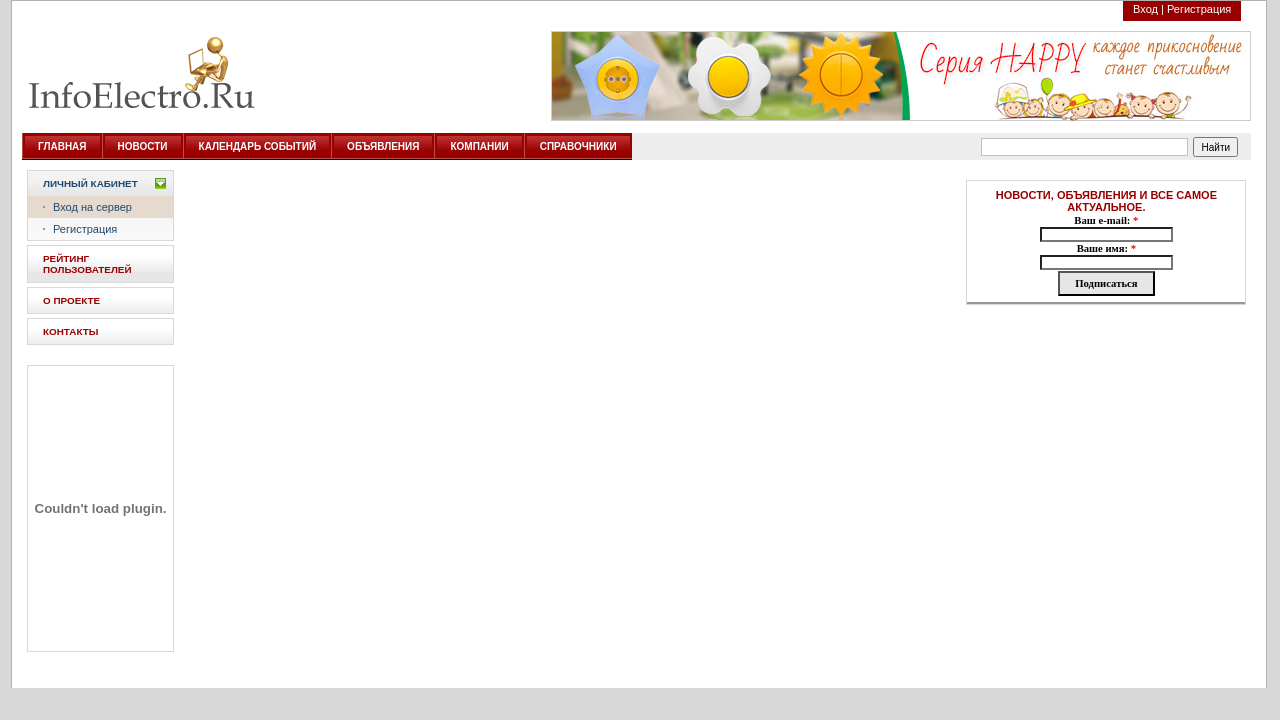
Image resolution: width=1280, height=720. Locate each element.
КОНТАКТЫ (70, 331)
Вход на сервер (92, 207)
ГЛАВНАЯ (62, 146)
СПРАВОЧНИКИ (578, 146)
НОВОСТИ (143, 146)
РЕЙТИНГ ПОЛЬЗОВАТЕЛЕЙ (87, 264)
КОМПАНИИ (479, 146)
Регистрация (1199, 9)
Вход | (1148, 9)
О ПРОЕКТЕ (71, 300)
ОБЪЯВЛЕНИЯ (383, 146)
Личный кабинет (90, 183)
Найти (1216, 147)
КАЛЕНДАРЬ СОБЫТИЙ (258, 146)
